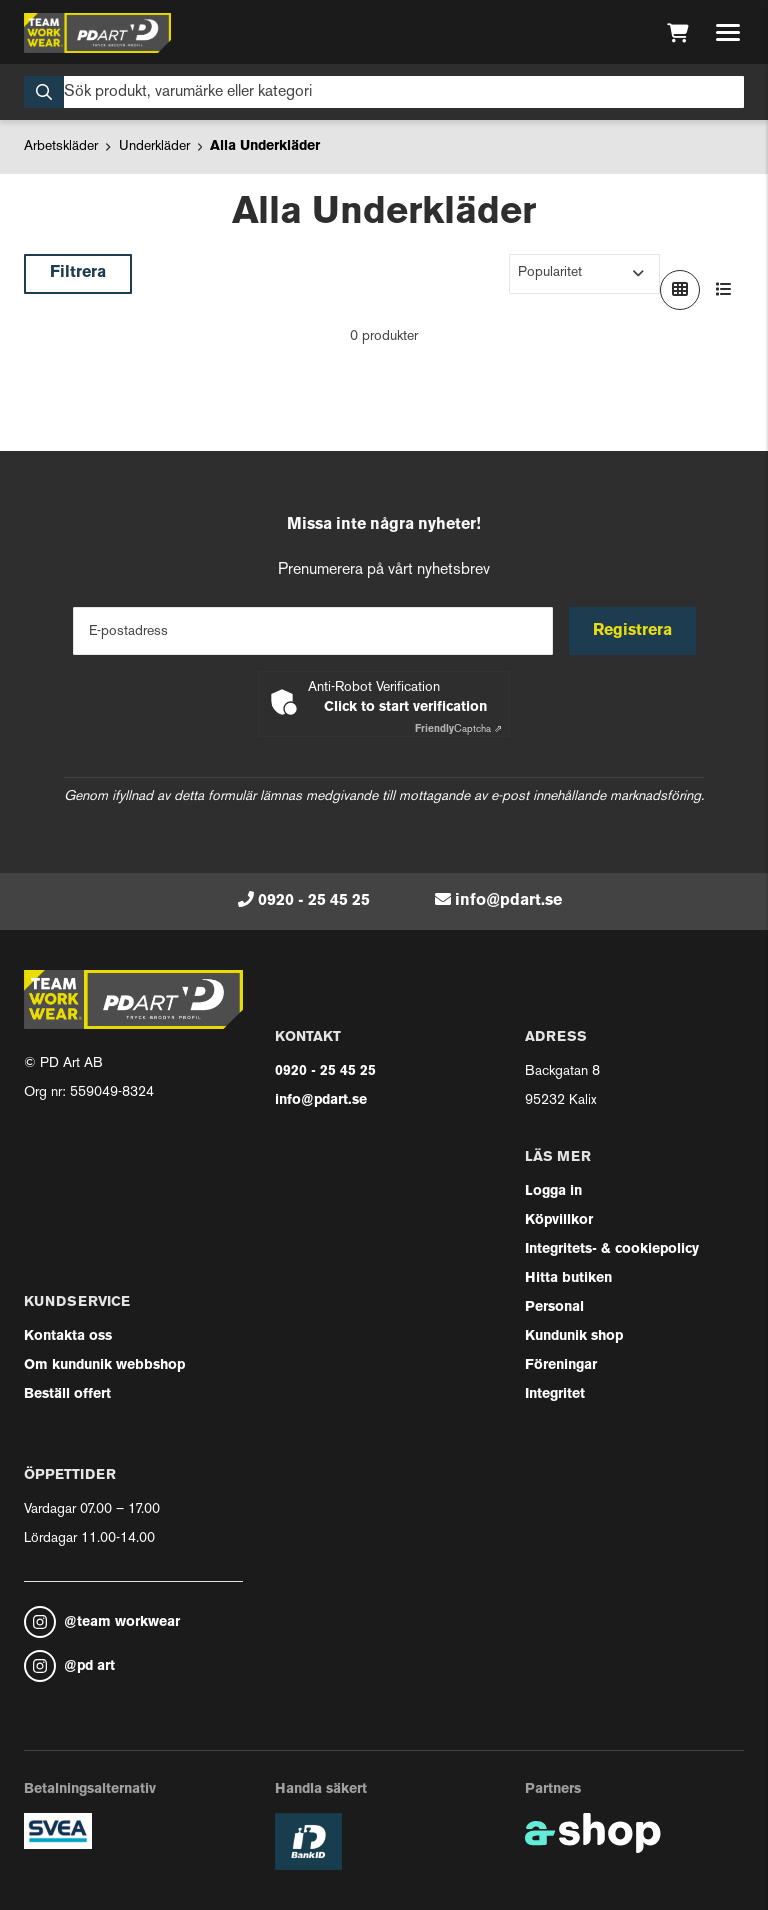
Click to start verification (405, 707)
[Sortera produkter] (584, 274)
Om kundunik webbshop (104, 1365)
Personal (554, 1307)
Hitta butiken (568, 1278)
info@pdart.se (508, 901)
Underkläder (154, 146)
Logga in (553, 1191)
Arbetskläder (61, 146)
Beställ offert (67, 1394)
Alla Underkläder (265, 146)
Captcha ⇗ (458, 729)
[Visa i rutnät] (680, 290)
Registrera (632, 631)
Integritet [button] (555, 1394)
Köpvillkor (559, 1220)
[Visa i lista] (724, 290)
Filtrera (78, 273)
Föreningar (561, 1365)
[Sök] (384, 92)
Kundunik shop (574, 1336)
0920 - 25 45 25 (314, 901)
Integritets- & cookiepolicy (612, 1249)
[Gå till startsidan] (97, 33)
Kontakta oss (68, 1336)
